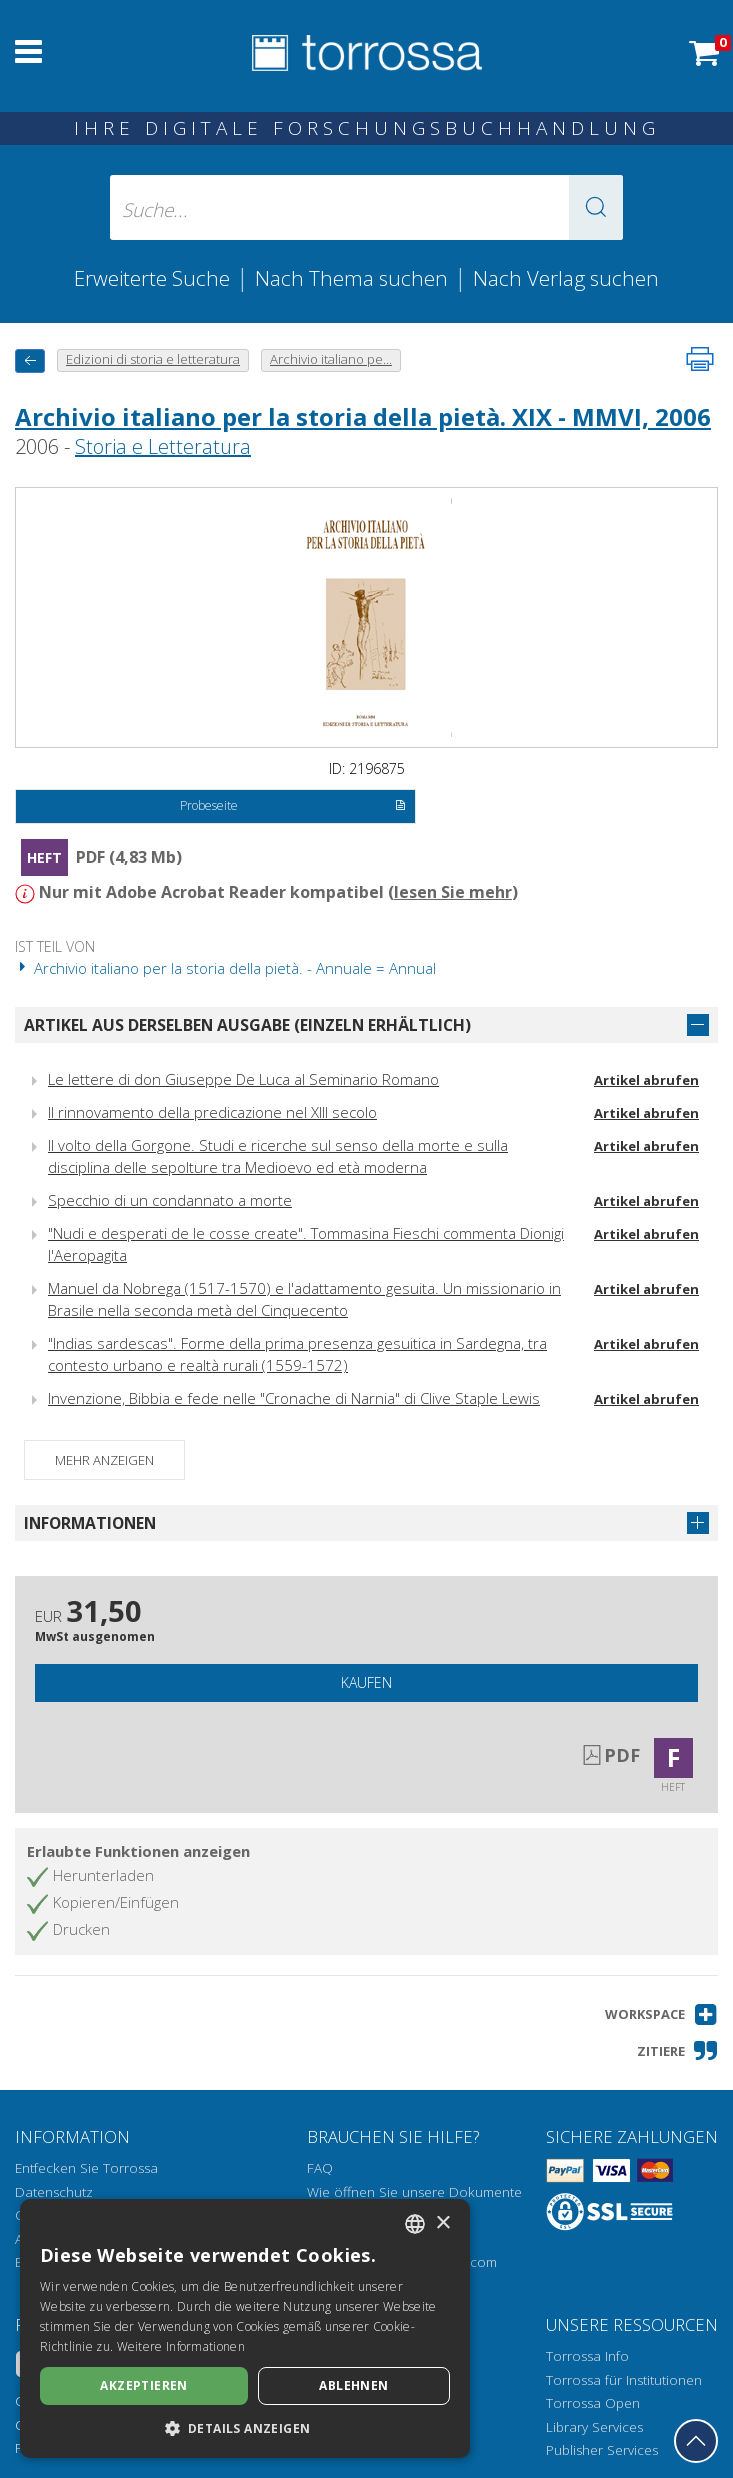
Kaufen (366, 1682)
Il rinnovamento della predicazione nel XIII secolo (212, 1112)
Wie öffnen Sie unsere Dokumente (414, 2192)
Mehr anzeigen (104, 1460)
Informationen (90, 1523)
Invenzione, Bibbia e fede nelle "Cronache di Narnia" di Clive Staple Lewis (294, 1398)
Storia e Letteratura (163, 446)
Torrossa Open (593, 2403)
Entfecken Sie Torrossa (86, 2168)
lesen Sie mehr (453, 892)
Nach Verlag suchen (566, 278)
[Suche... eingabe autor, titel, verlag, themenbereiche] (366, 207)
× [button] (442, 2223)
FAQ (320, 2168)
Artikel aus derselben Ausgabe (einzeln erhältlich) (247, 1025)
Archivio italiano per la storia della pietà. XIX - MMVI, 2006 (363, 416)
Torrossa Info (587, 2356)
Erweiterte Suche (152, 278)
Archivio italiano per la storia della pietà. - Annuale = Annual (225, 968)
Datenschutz (54, 2192)
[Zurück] (30, 360)
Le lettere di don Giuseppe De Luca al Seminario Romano (243, 1079)
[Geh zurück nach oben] (696, 2441)
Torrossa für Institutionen (624, 2380)
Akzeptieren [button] (143, 2385)
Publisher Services (602, 2450)
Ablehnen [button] (353, 2385)
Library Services (594, 2427)
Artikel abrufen (646, 1080)
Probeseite (292, 807)
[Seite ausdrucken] (700, 359)
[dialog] (245, 2328)
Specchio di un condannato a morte (170, 1200)
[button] (596, 207)
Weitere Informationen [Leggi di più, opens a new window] (181, 2346)
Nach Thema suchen (351, 278)
